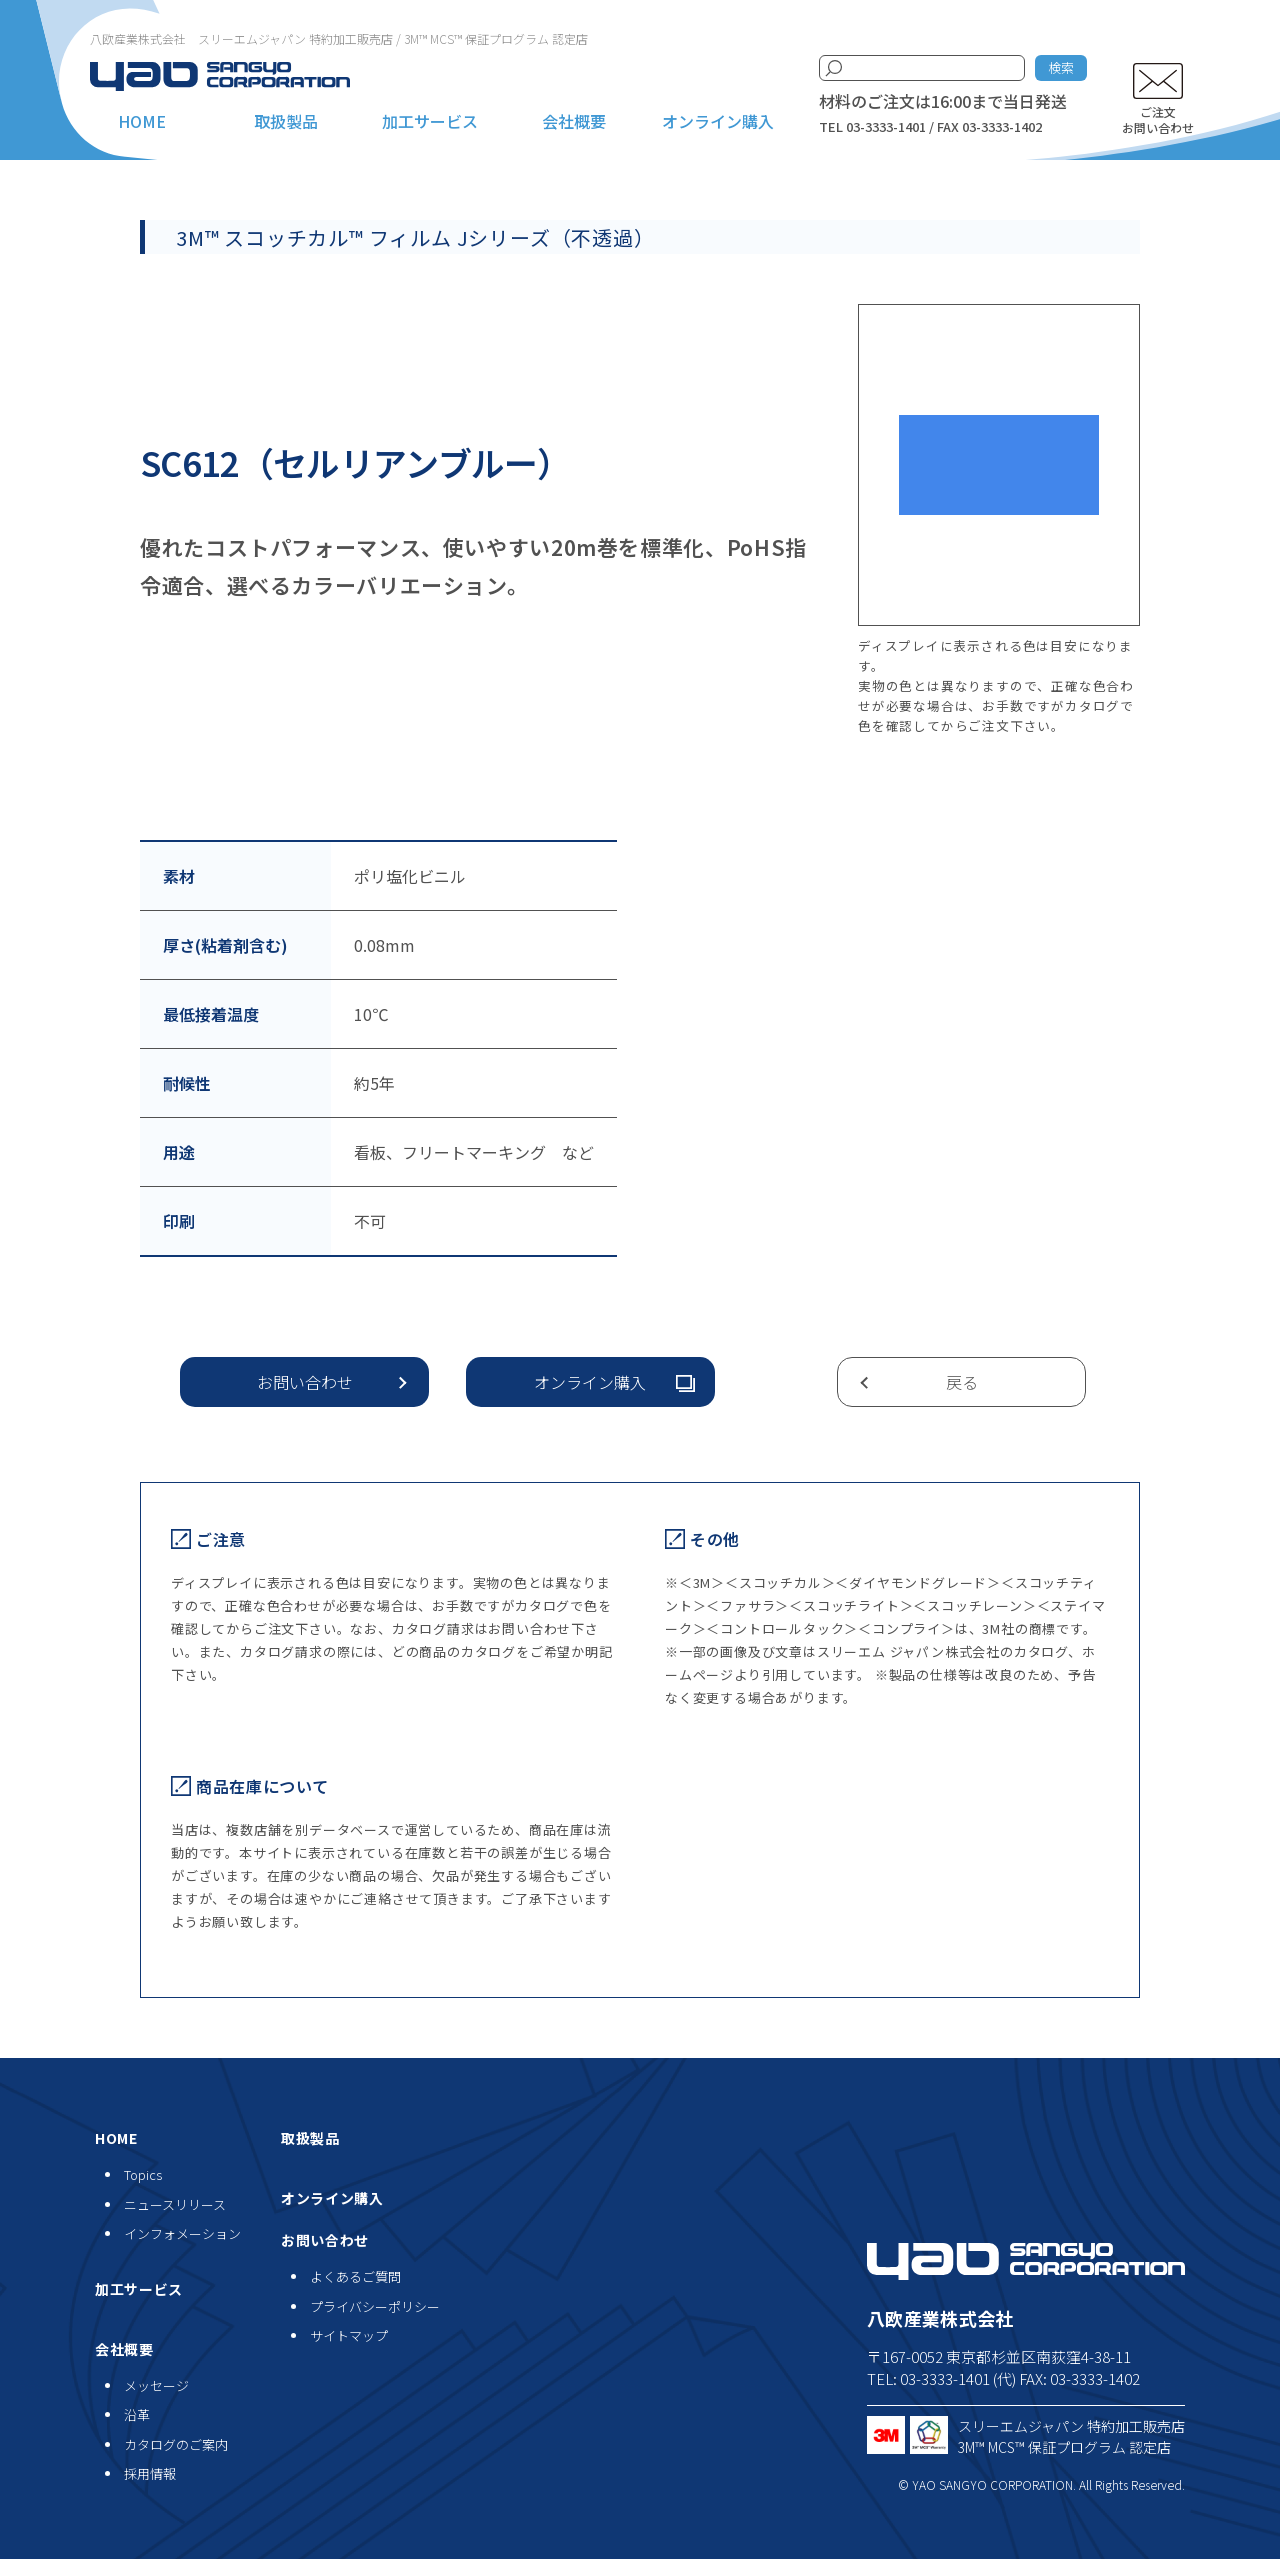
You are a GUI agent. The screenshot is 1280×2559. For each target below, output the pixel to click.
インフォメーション (182, 2233)
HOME (142, 121)
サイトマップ (349, 2335)
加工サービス (430, 121)
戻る (962, 1382)
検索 (1061, 67)
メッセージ (156, 2385)
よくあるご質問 (355, 2276)
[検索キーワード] (922, 68)
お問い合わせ (305, 1382)
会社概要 (574, 121)
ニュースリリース (175, 2204)
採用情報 (150, 2473)
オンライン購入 (718, 121)
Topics (143, 2174)
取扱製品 (286, 121)
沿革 (137, 2414)
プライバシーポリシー (375, 2306)
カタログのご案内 (176, 2444)
